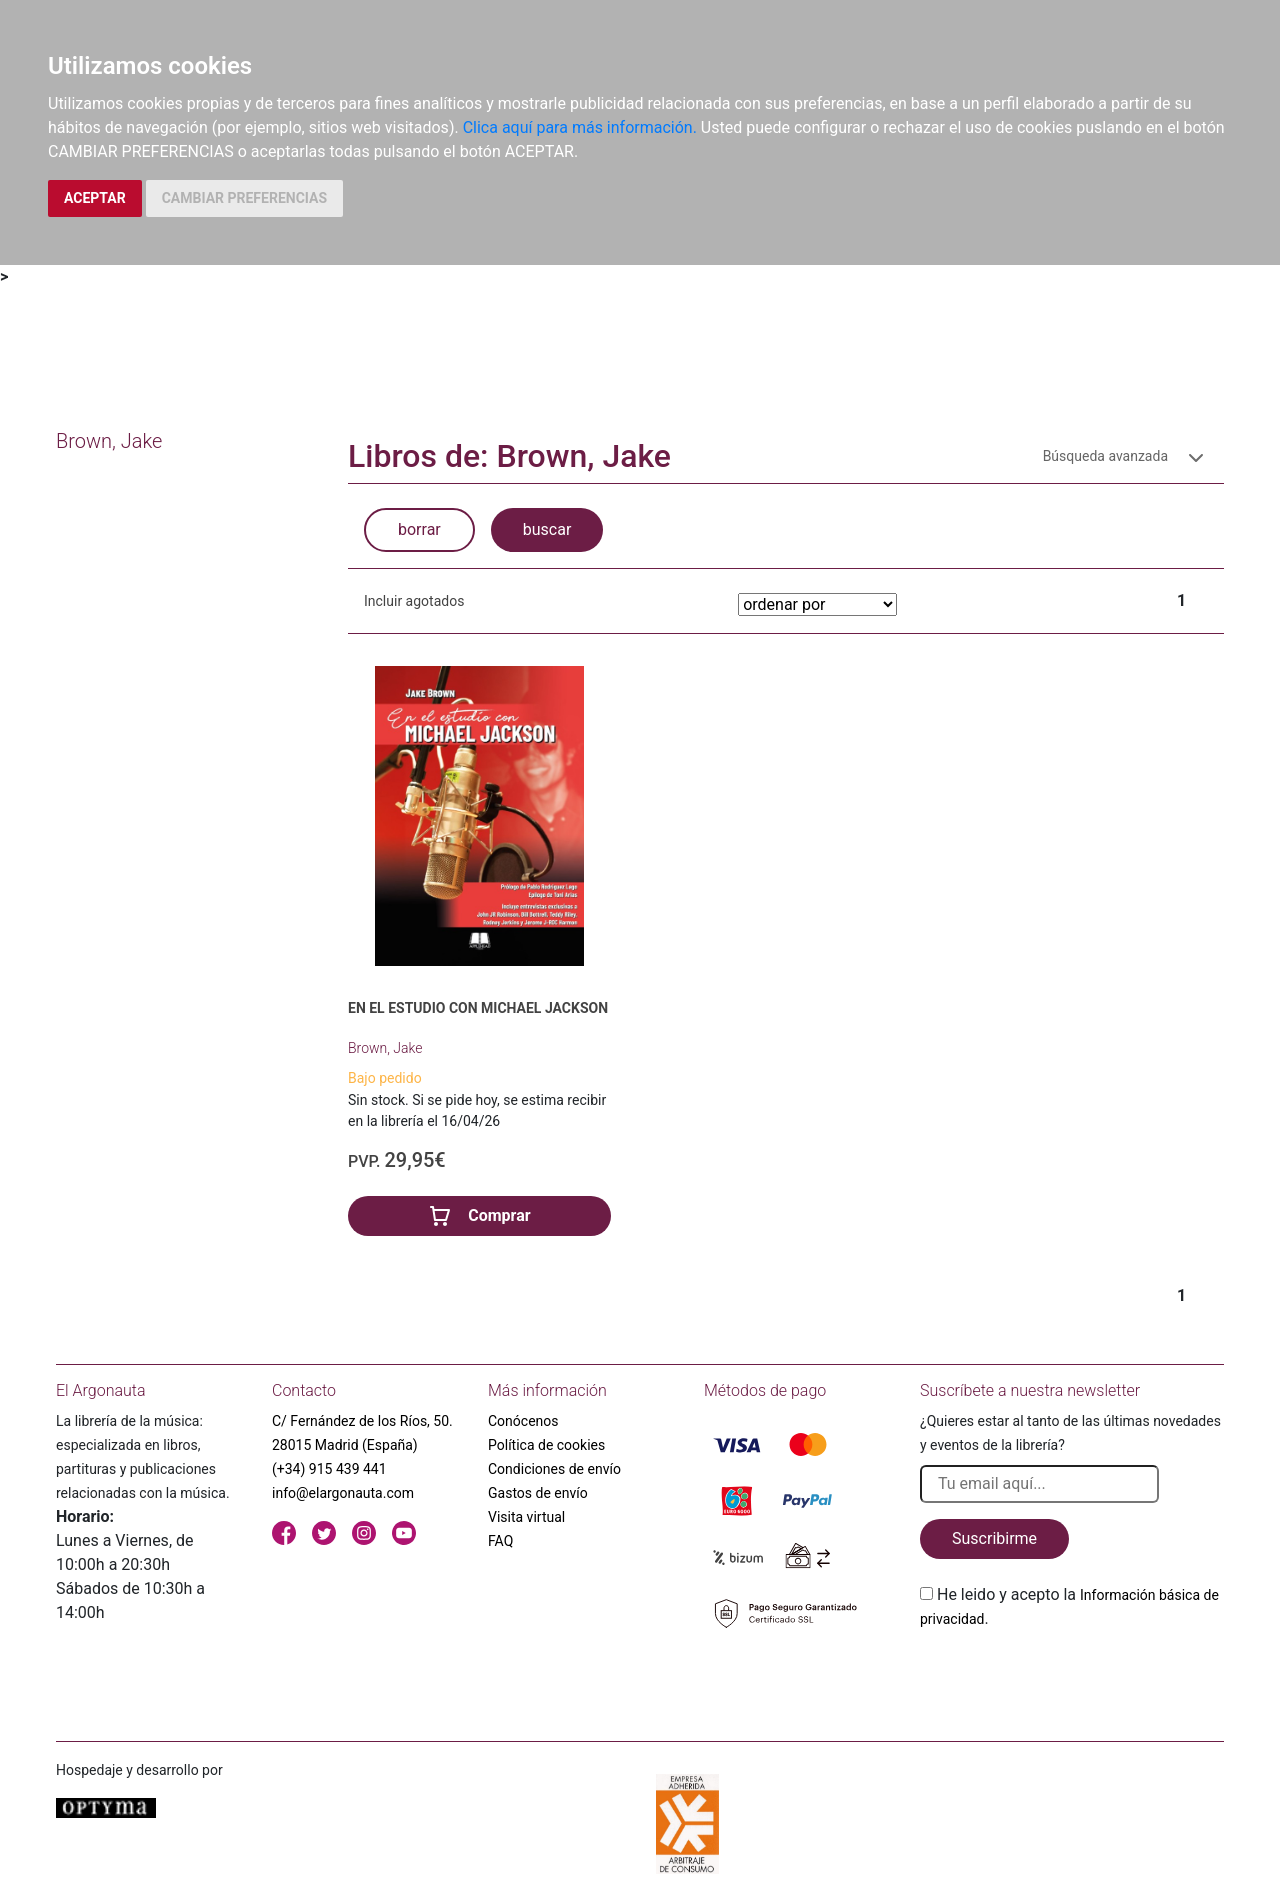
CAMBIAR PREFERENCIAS (244, 198)
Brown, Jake (385, 1048)
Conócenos (523, 1421)
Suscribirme (994, 1538)
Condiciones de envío (554, 1469)
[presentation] (1072, 1678)
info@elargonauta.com (343, 1493)
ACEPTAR (95, 198)
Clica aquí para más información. (580, 127)
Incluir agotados (414, 601)
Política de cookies (546, 1445)
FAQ (500, 1541)
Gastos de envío (538, 1493)
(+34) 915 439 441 (329, 1469)
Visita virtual (526, 1517)
